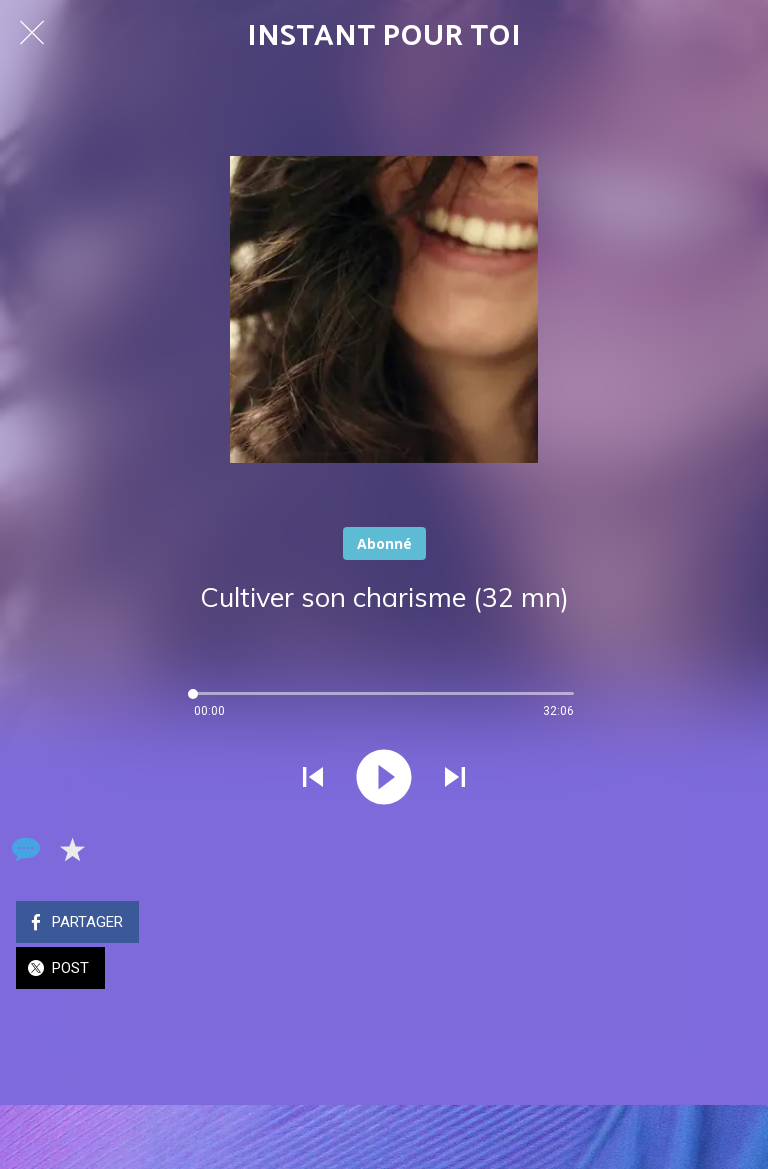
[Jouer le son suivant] (455, 779)
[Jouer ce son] (384, 779)
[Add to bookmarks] (72, 849)
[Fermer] (32, 32)
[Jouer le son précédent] (313, 779)
